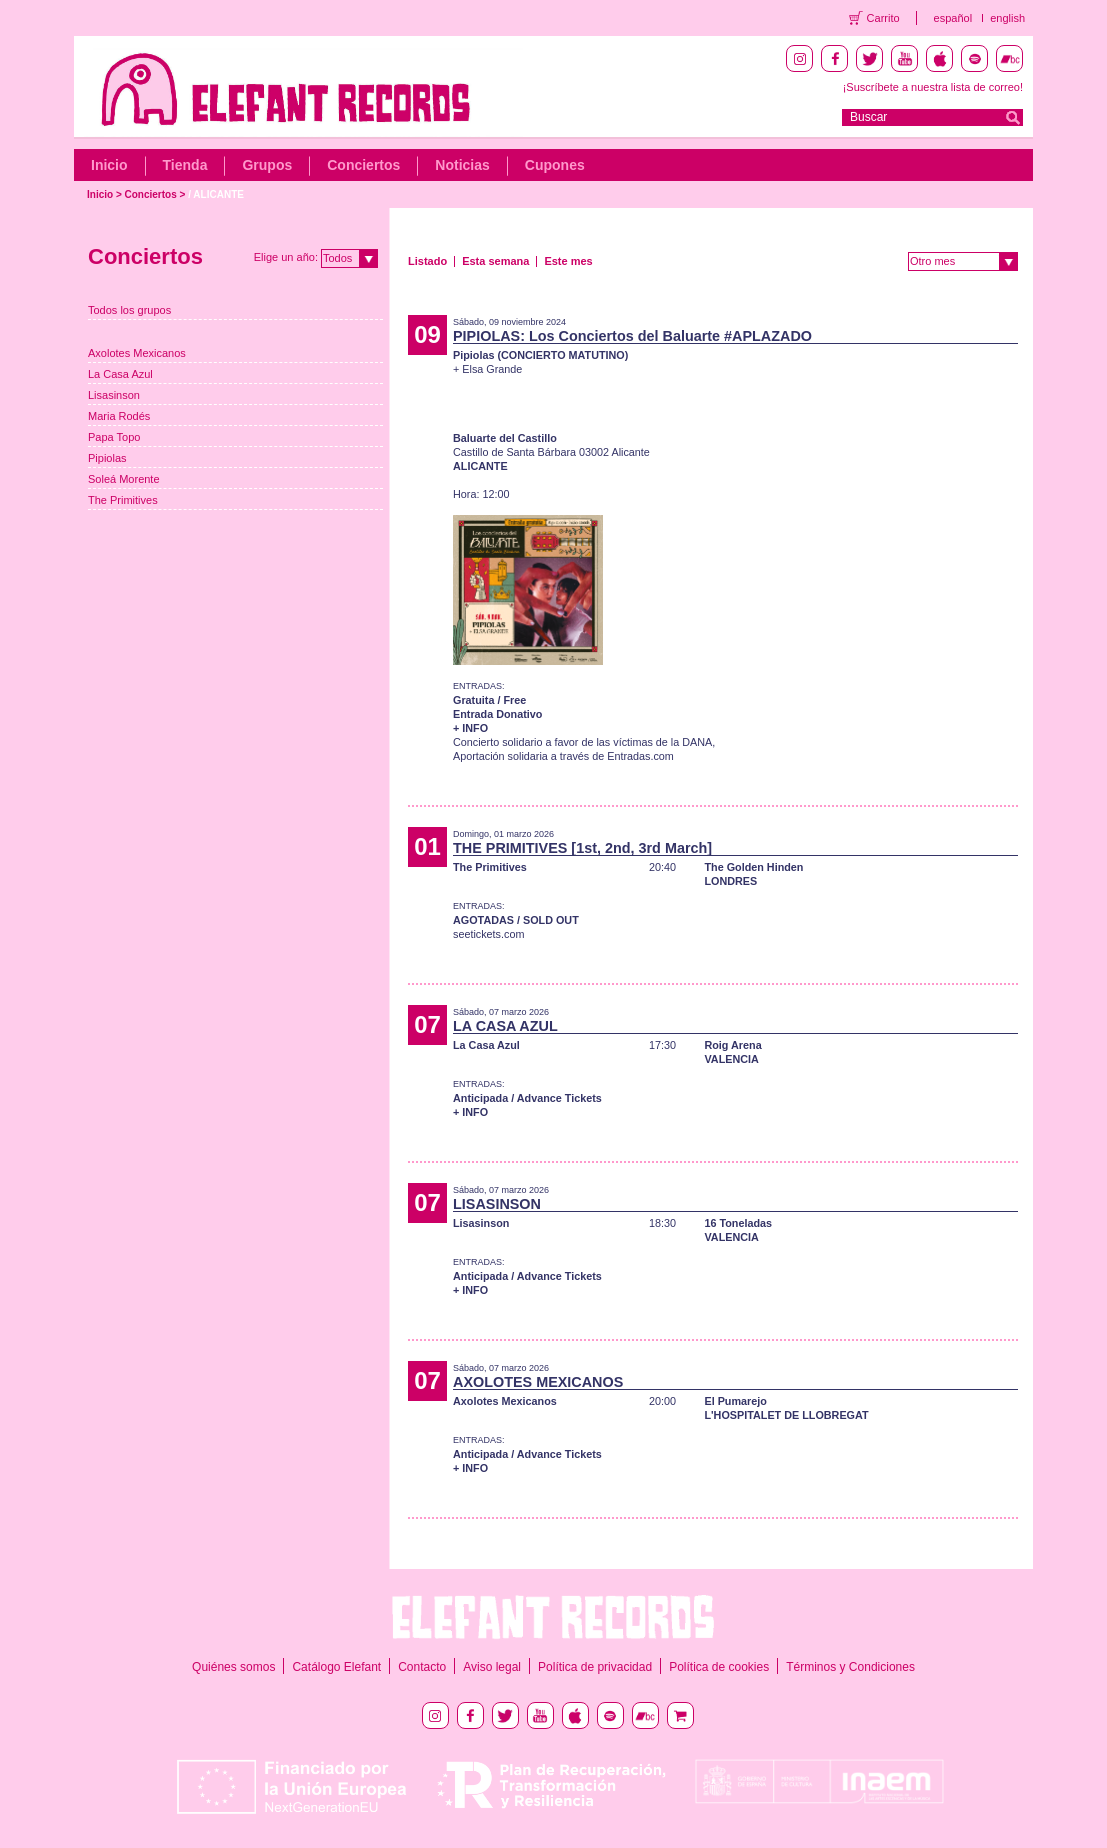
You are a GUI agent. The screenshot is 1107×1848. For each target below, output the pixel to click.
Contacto (422, 1667)
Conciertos (363, 165)
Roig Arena (732, 1045)
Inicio (109, 165)
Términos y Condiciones (850, 1667)
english (1007, 18)
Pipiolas (107, 458)
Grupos (267, 165)
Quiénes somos (233, 1667)
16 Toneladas (738, 1223)
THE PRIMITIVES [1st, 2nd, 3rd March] (582, 848)
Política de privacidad (595, 1667)
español (953, 18)
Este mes (568, 261)
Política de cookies (719, 1667)
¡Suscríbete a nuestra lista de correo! (933, 87)
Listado (427, 261)
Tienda (185, 165)
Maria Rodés (119, 416)
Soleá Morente (124, 479)
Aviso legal (492, 1667)
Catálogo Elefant (336, 1667)
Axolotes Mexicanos (137, 353)
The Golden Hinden (753, 867)
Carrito (883, 18)
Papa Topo (114, 437)
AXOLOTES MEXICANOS (538, 1382)
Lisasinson (114, 395)
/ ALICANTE (216, 194)
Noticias (462, 165)
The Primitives (123, 500)
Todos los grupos (129, 310)
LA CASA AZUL (505, 1026)
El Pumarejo (735, 1401)
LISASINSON (497, 1204)
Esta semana (495, 261)
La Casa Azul (120, 374)
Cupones (555, 165)
